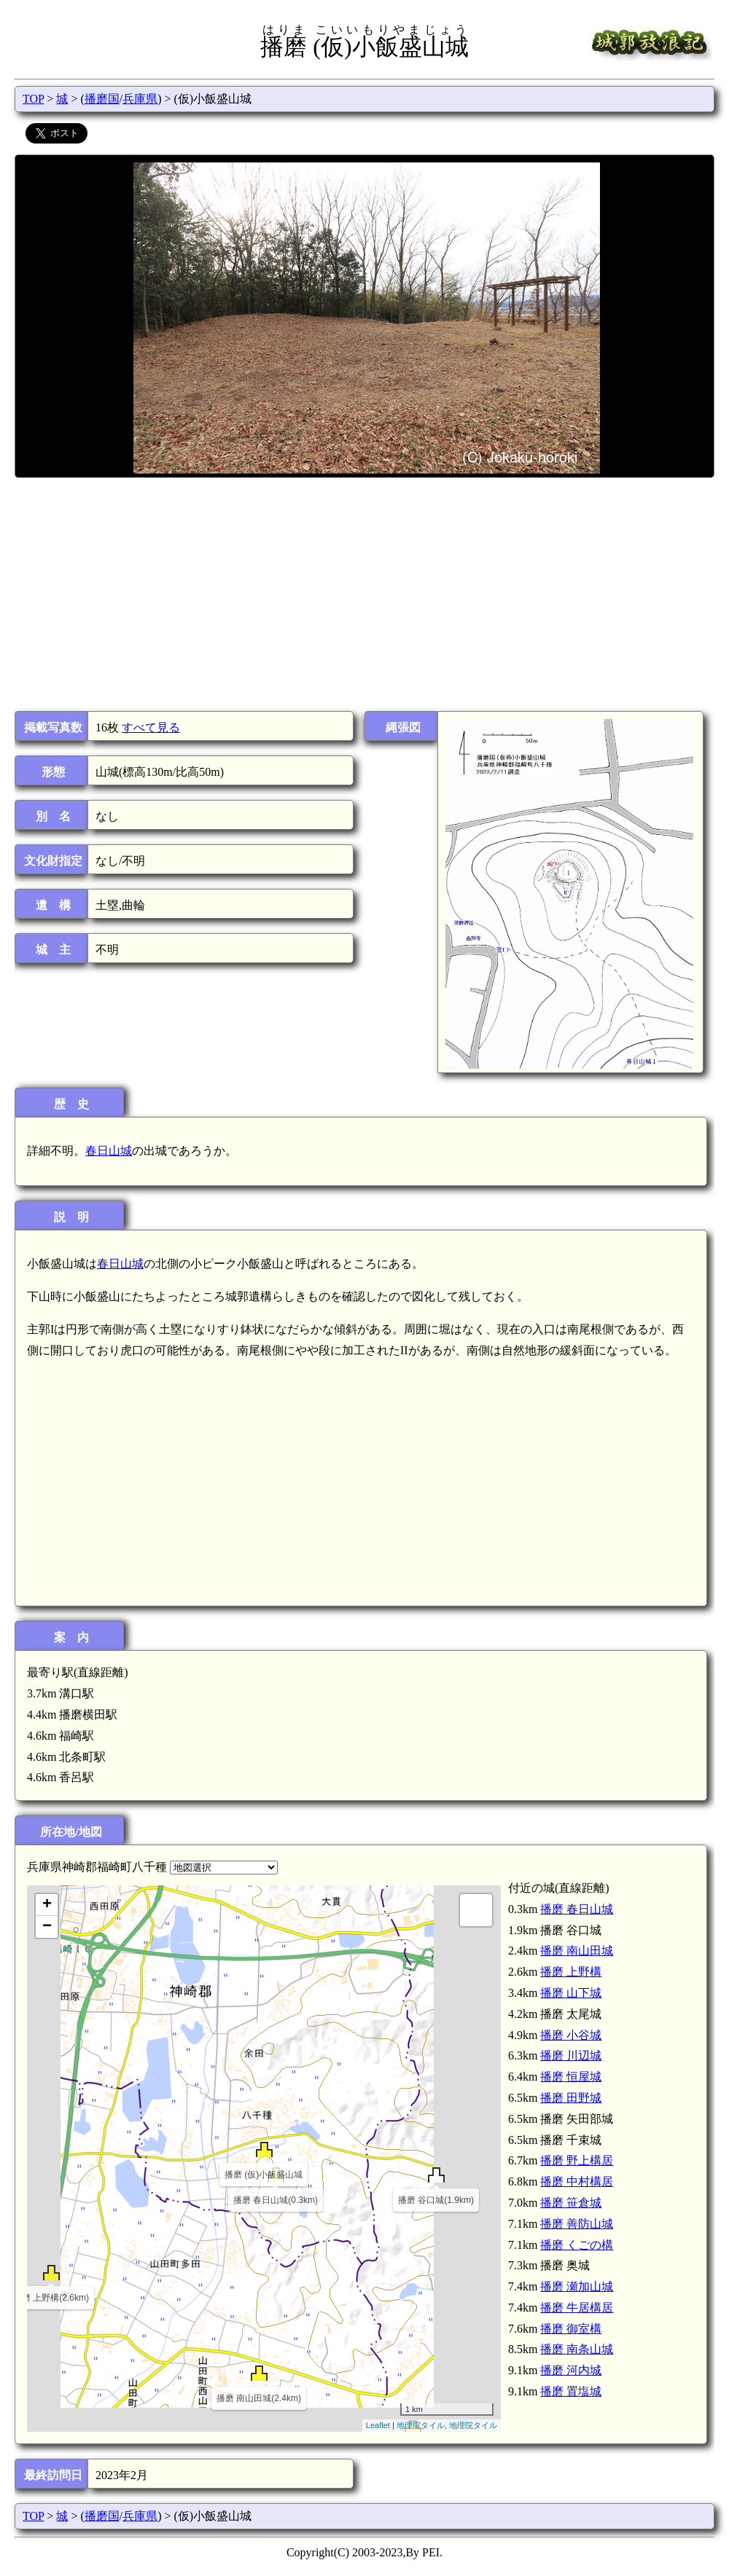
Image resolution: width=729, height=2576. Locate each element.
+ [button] (47, 1905)
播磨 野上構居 (576, 2160)
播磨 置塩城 (570, 2391)
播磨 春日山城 (576, 1909)
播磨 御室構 (570, 2328)
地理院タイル (421, 2425)
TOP (33, 99)
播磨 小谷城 (570, 2035)
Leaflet (378, 2425)
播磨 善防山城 (576, 2224)
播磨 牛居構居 (576, 2307)
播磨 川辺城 (570, 2055)
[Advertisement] (363, 594)
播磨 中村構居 (576, 2181)
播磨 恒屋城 (570, 2076)
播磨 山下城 (570, 1993)
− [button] (47, 1927)
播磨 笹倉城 (570, 2202)
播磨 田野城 (570, 2098)
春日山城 (108, 1150)
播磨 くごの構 (576, 2245)
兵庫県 (139, 99)
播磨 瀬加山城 (576, 2286)
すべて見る (151, 727)
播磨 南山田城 (576, 1950)
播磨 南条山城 (576, 2349)
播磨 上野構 (570, 1972)
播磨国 (102, 99)
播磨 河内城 (570, 2370)
